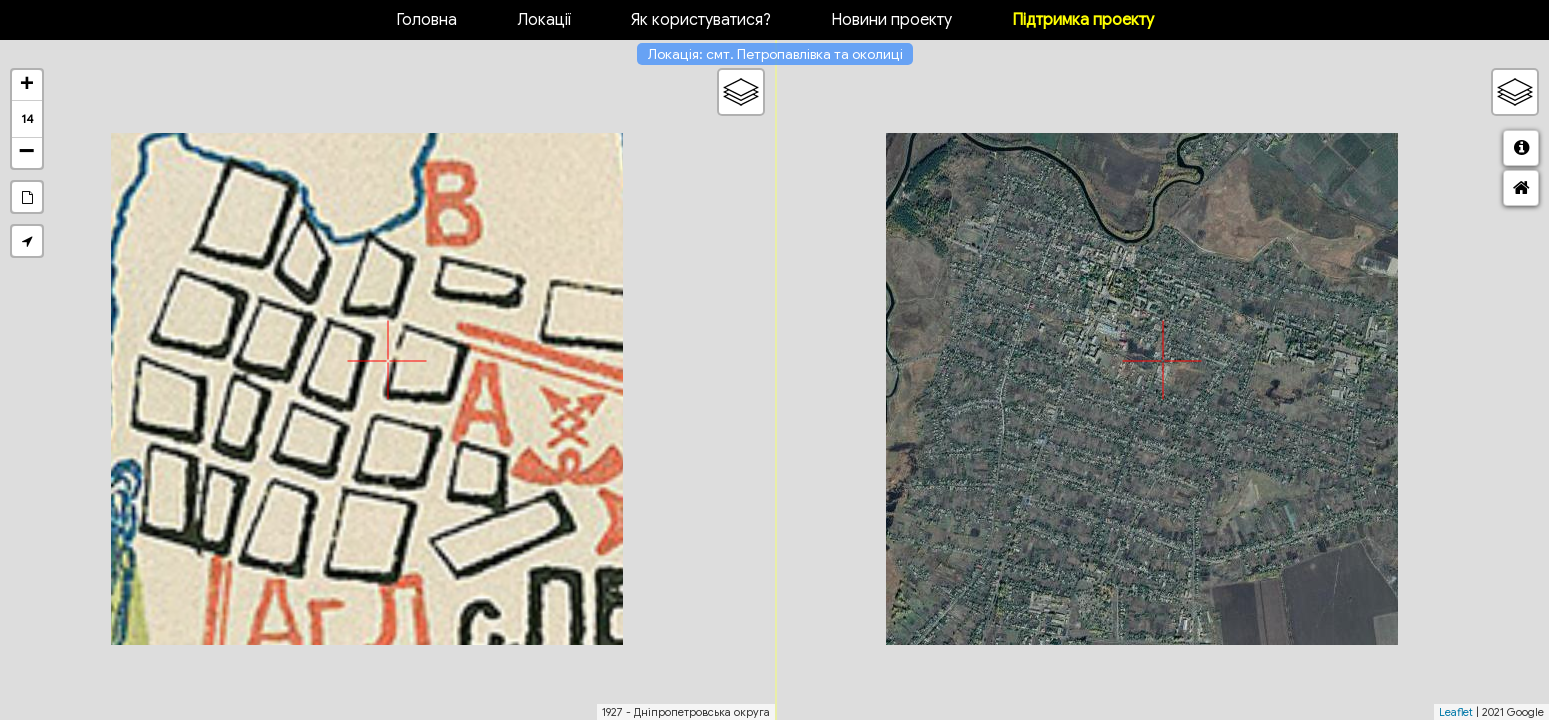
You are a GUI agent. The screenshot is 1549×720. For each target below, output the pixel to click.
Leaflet (1456, 712)
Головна (426, 20)
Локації (544, 20)
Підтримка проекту (1083, 20)
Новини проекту (891, 20)
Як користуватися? (701, 20)
